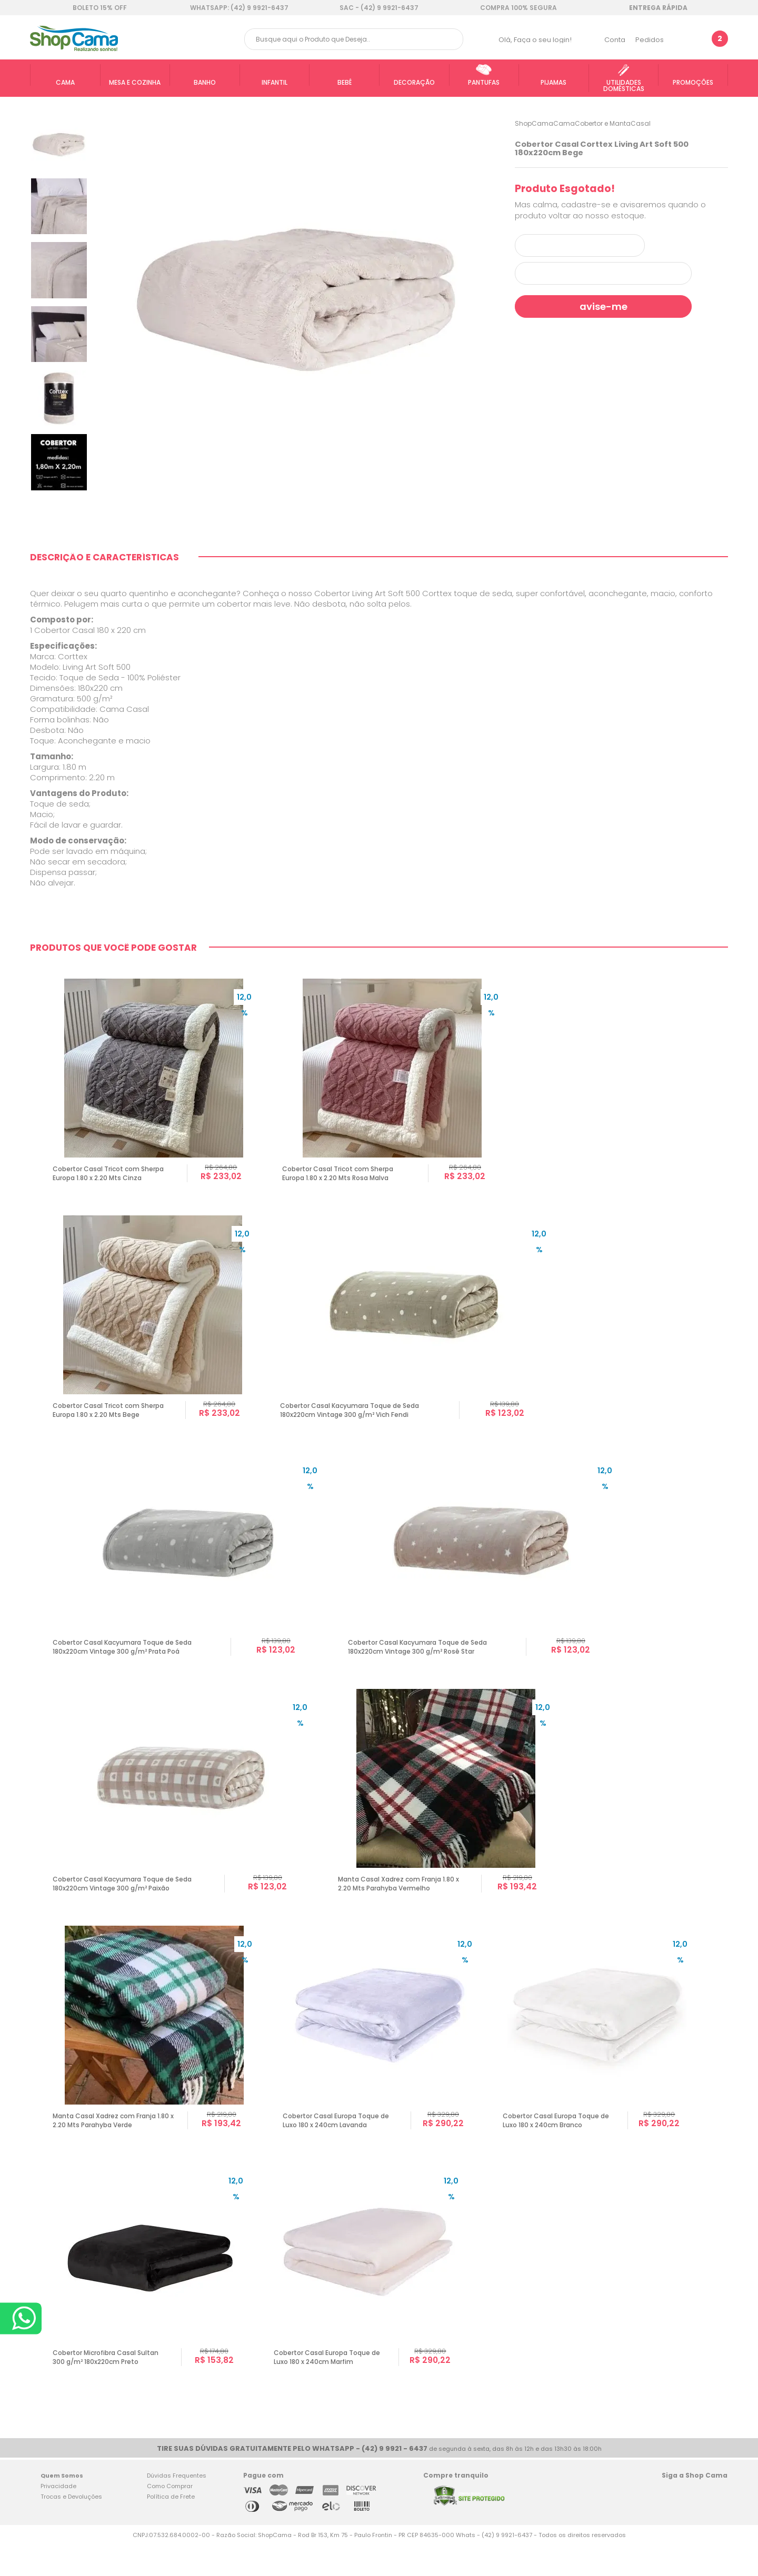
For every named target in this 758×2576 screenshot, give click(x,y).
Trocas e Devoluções (71, 2528)
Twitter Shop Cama (692, 2525)
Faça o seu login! (543, 40)
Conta (614, 40)
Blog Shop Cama (716, 2525)
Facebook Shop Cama (671, 2525)
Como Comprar (170, 2517)
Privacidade (58, 2517)
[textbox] (354, 39)
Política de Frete (171, 2528)
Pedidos (649, 40)
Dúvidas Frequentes (176, 2507)
